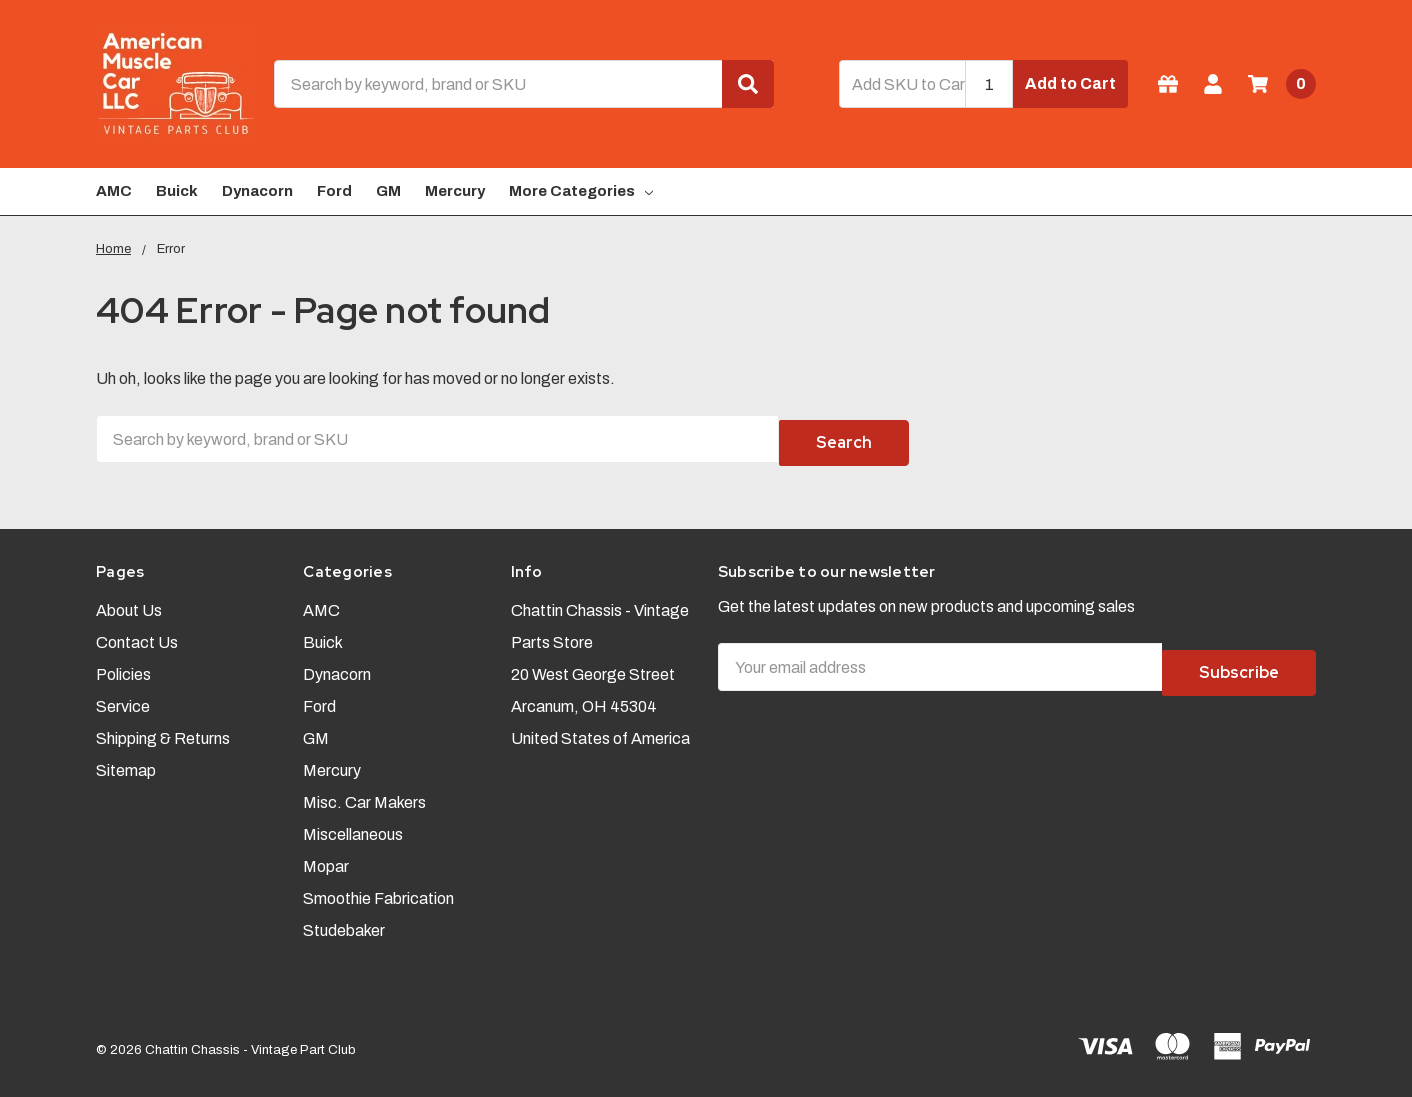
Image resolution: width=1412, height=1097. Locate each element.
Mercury (455, 191)
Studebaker (344, 921)
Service (123, 697)
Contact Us (137, 633)
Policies (123, 665)
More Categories (581, 191)
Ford (334, 191)
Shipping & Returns (163, 729)
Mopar (326, 857)
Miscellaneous (353, 825)
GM (388, 191)
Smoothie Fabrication (378, 889)
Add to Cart (1070, 83)
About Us (129, 601)
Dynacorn (257, 191)
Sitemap (126, 761)
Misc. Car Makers (364, 793)
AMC (114, 191)
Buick (177, 191)
